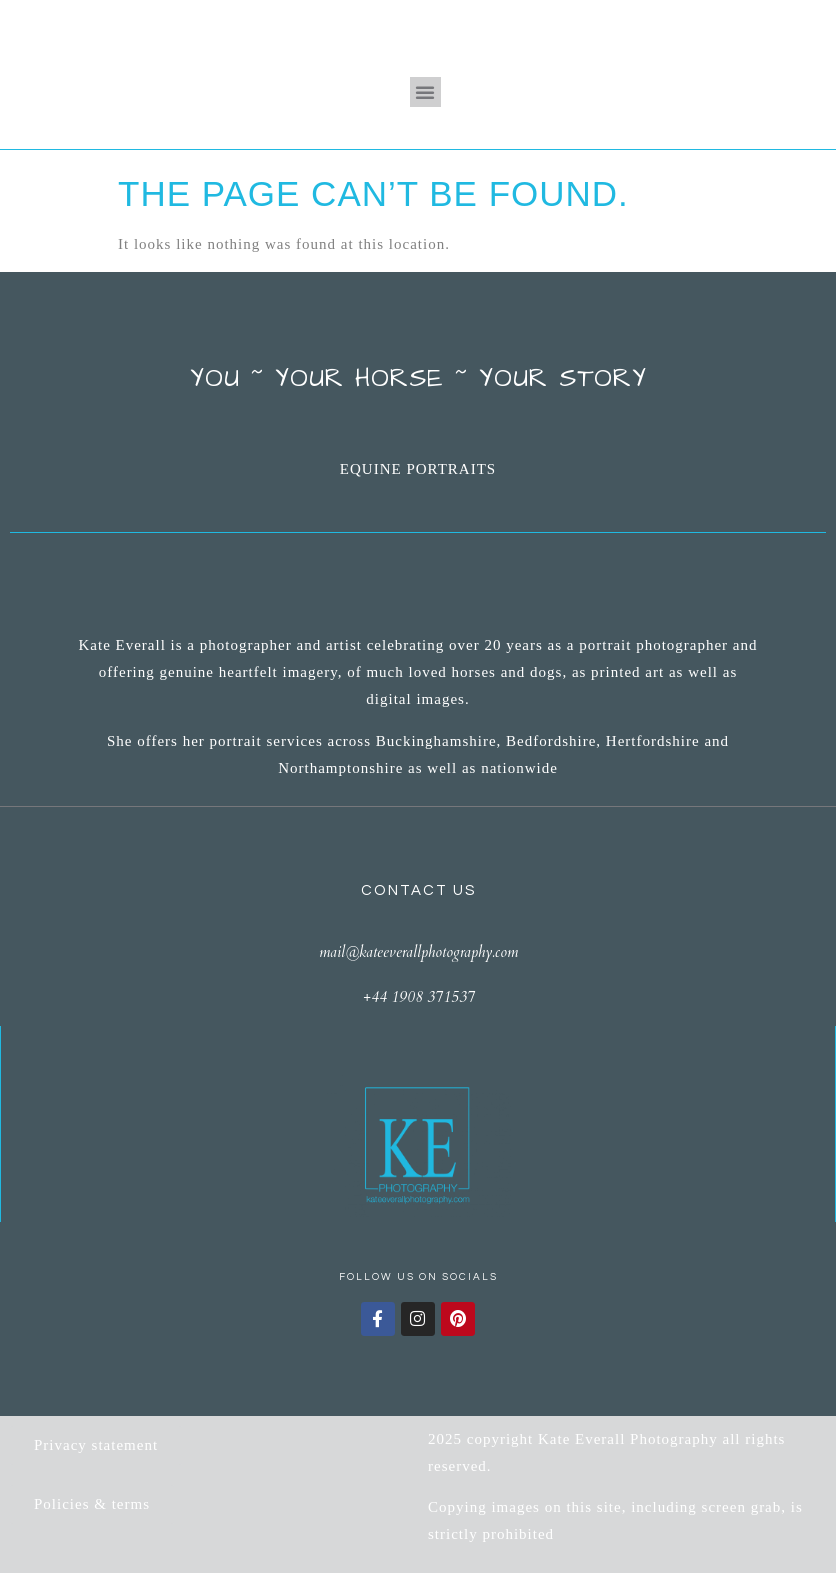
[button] (425, 92)
